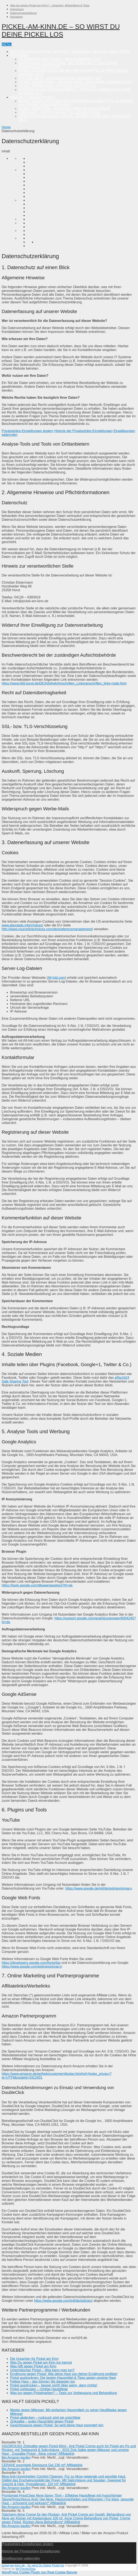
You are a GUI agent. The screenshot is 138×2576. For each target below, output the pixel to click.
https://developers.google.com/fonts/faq (31, 1963)
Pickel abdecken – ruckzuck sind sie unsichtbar (64, 108)
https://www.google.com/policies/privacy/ (32, 1966)
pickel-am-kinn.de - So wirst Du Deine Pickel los (33, 2565)
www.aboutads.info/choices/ (22, 925)
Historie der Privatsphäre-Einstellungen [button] (83, 431)
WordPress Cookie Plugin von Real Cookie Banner (39, 2572)
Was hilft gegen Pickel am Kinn (33, 2366)
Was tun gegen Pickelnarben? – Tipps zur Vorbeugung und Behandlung (63, 2393)
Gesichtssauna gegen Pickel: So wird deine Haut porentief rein (57, 2425)
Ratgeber (19, 55)
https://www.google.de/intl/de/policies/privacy (98, 1888)
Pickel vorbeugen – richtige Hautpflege (57, 86)
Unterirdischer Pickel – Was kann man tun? (60, 59)
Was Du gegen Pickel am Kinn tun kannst (41, 2362)
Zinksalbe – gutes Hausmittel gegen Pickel (60, 112)
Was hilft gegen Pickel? (33, 97)
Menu (7, 44)
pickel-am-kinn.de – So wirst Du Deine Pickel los (61, 30)
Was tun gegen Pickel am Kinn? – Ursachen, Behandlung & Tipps (49, 5)
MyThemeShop (26, 2569)
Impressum (17, 9)
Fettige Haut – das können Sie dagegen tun (60, 78)
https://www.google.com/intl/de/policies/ (63, 2300)
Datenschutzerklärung (23, 13)
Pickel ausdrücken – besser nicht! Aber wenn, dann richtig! (76, 82)
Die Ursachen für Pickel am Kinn (34, 2358)
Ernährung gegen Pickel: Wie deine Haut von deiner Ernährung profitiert (63, 2374)
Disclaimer (16, 16)
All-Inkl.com (56, 977)
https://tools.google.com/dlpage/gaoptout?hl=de (37, 1585)
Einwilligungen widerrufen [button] (21, 2558)
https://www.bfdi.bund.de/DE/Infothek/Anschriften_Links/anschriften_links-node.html (64, 683)
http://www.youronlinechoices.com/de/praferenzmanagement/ (47, 929)
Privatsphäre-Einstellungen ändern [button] (27, 431)
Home (6, 127)
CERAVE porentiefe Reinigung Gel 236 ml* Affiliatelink (42, 2465)
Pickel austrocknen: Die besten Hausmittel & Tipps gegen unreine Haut (63, 2377)
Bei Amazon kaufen (16, 2457)
